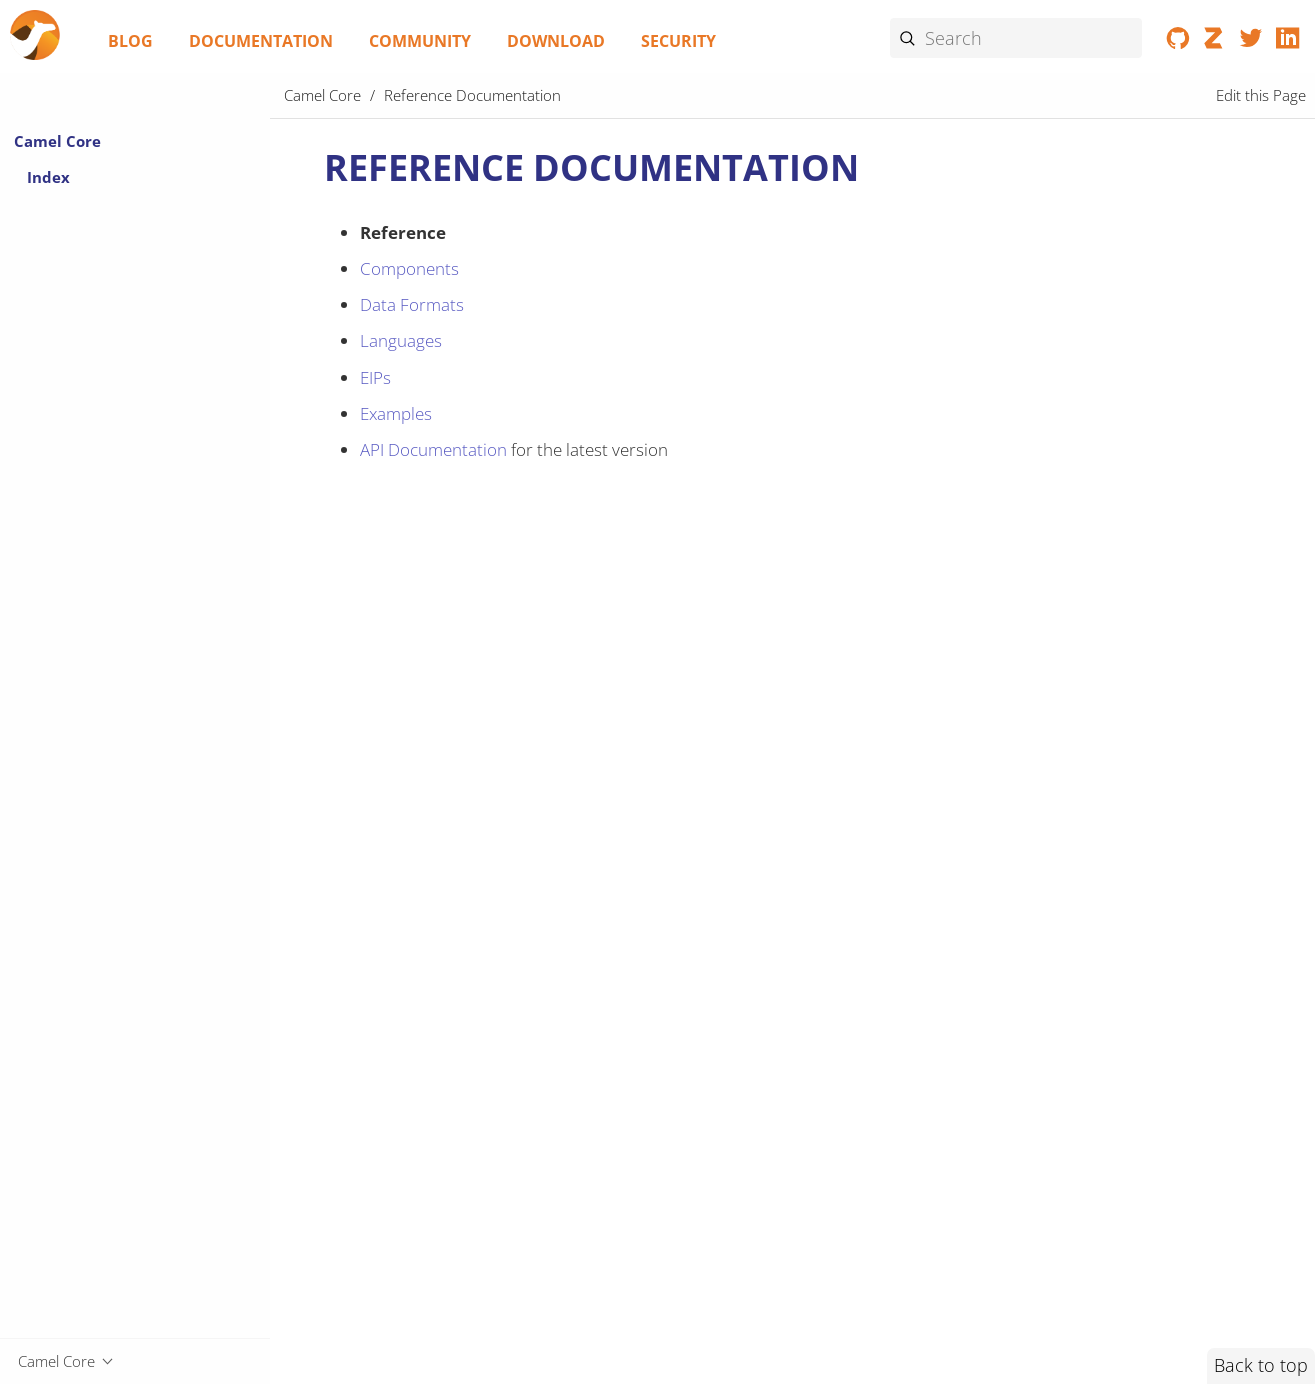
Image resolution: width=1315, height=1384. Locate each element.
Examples (396, 413)
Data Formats (412, 304)
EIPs (375, 377)
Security (678, 41)
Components (409, 268)
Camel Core (57, 141)
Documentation (261, 41)
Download (556, 41)
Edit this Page (1261, 95)
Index (48, 177)
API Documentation (433, 449)
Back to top (1261, 1365)
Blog (130, 41)
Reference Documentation (472, 95)
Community (420, 41)
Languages (401, 340)
